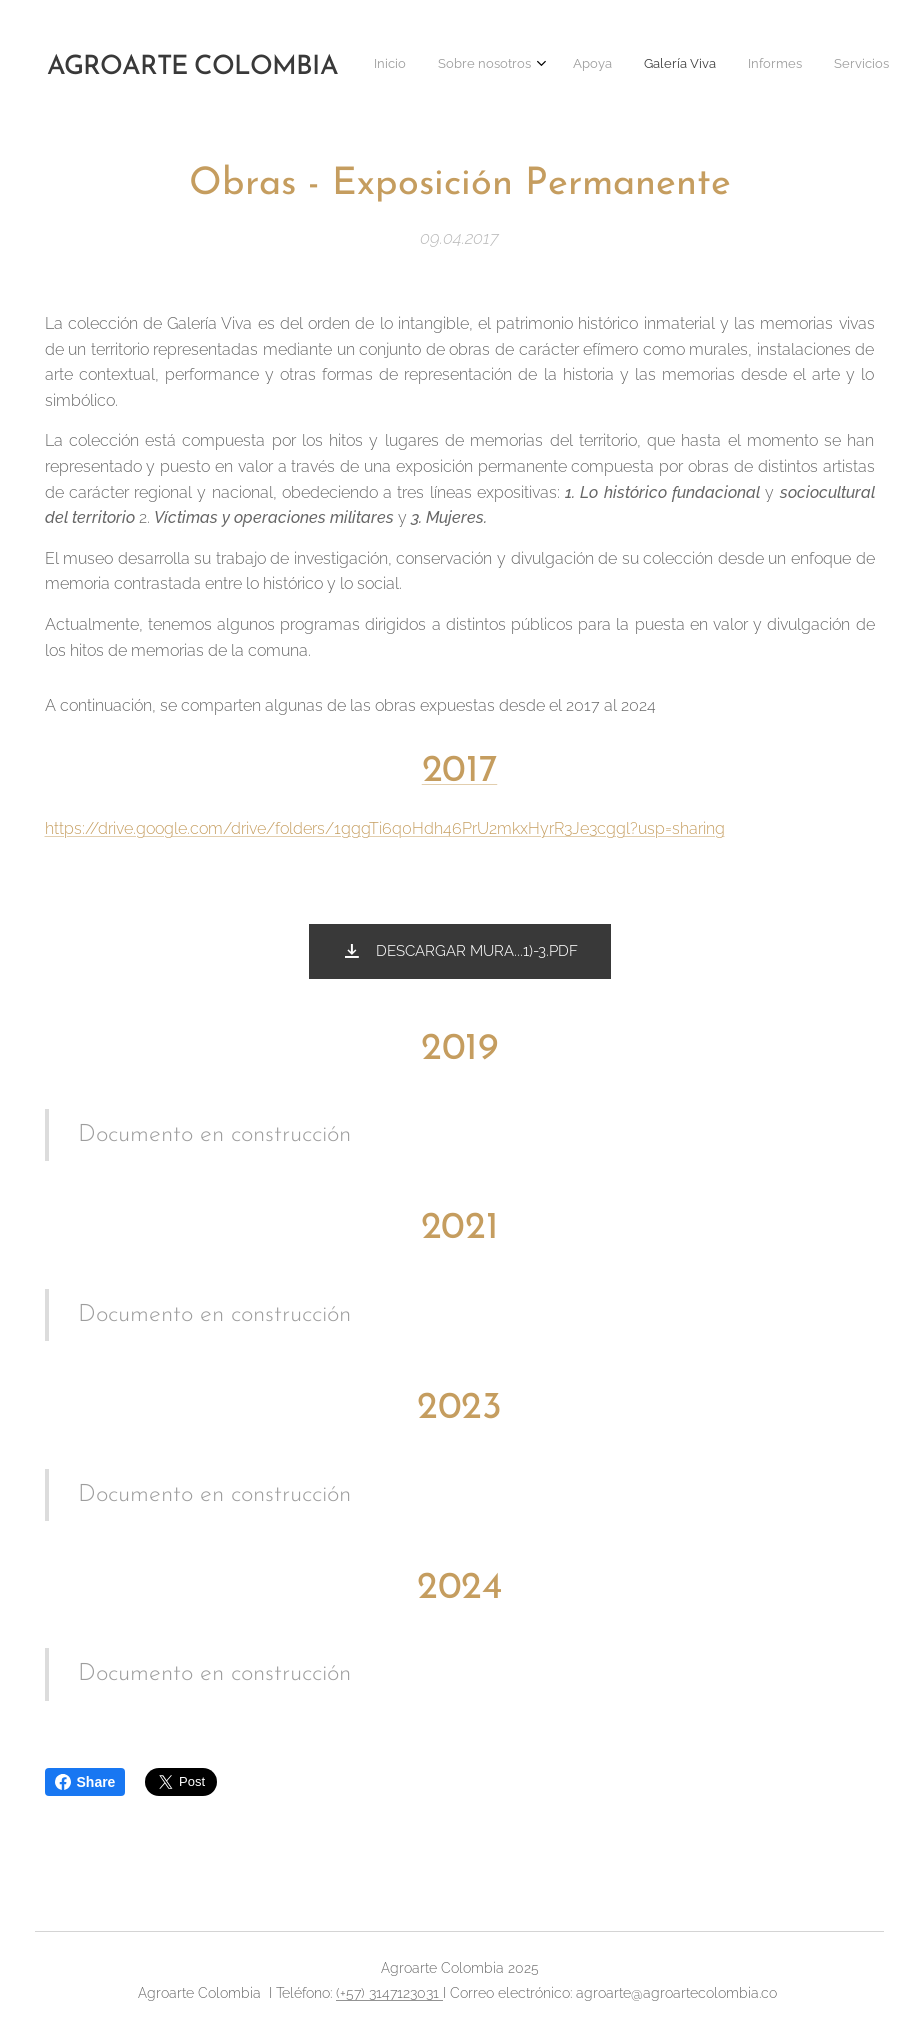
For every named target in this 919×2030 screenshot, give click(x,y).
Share (85, 1782)
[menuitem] (544, 65)
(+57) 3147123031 (389, 1993)
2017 (459, 771)
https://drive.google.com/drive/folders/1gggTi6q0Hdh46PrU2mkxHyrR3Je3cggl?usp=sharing (385, 828)
